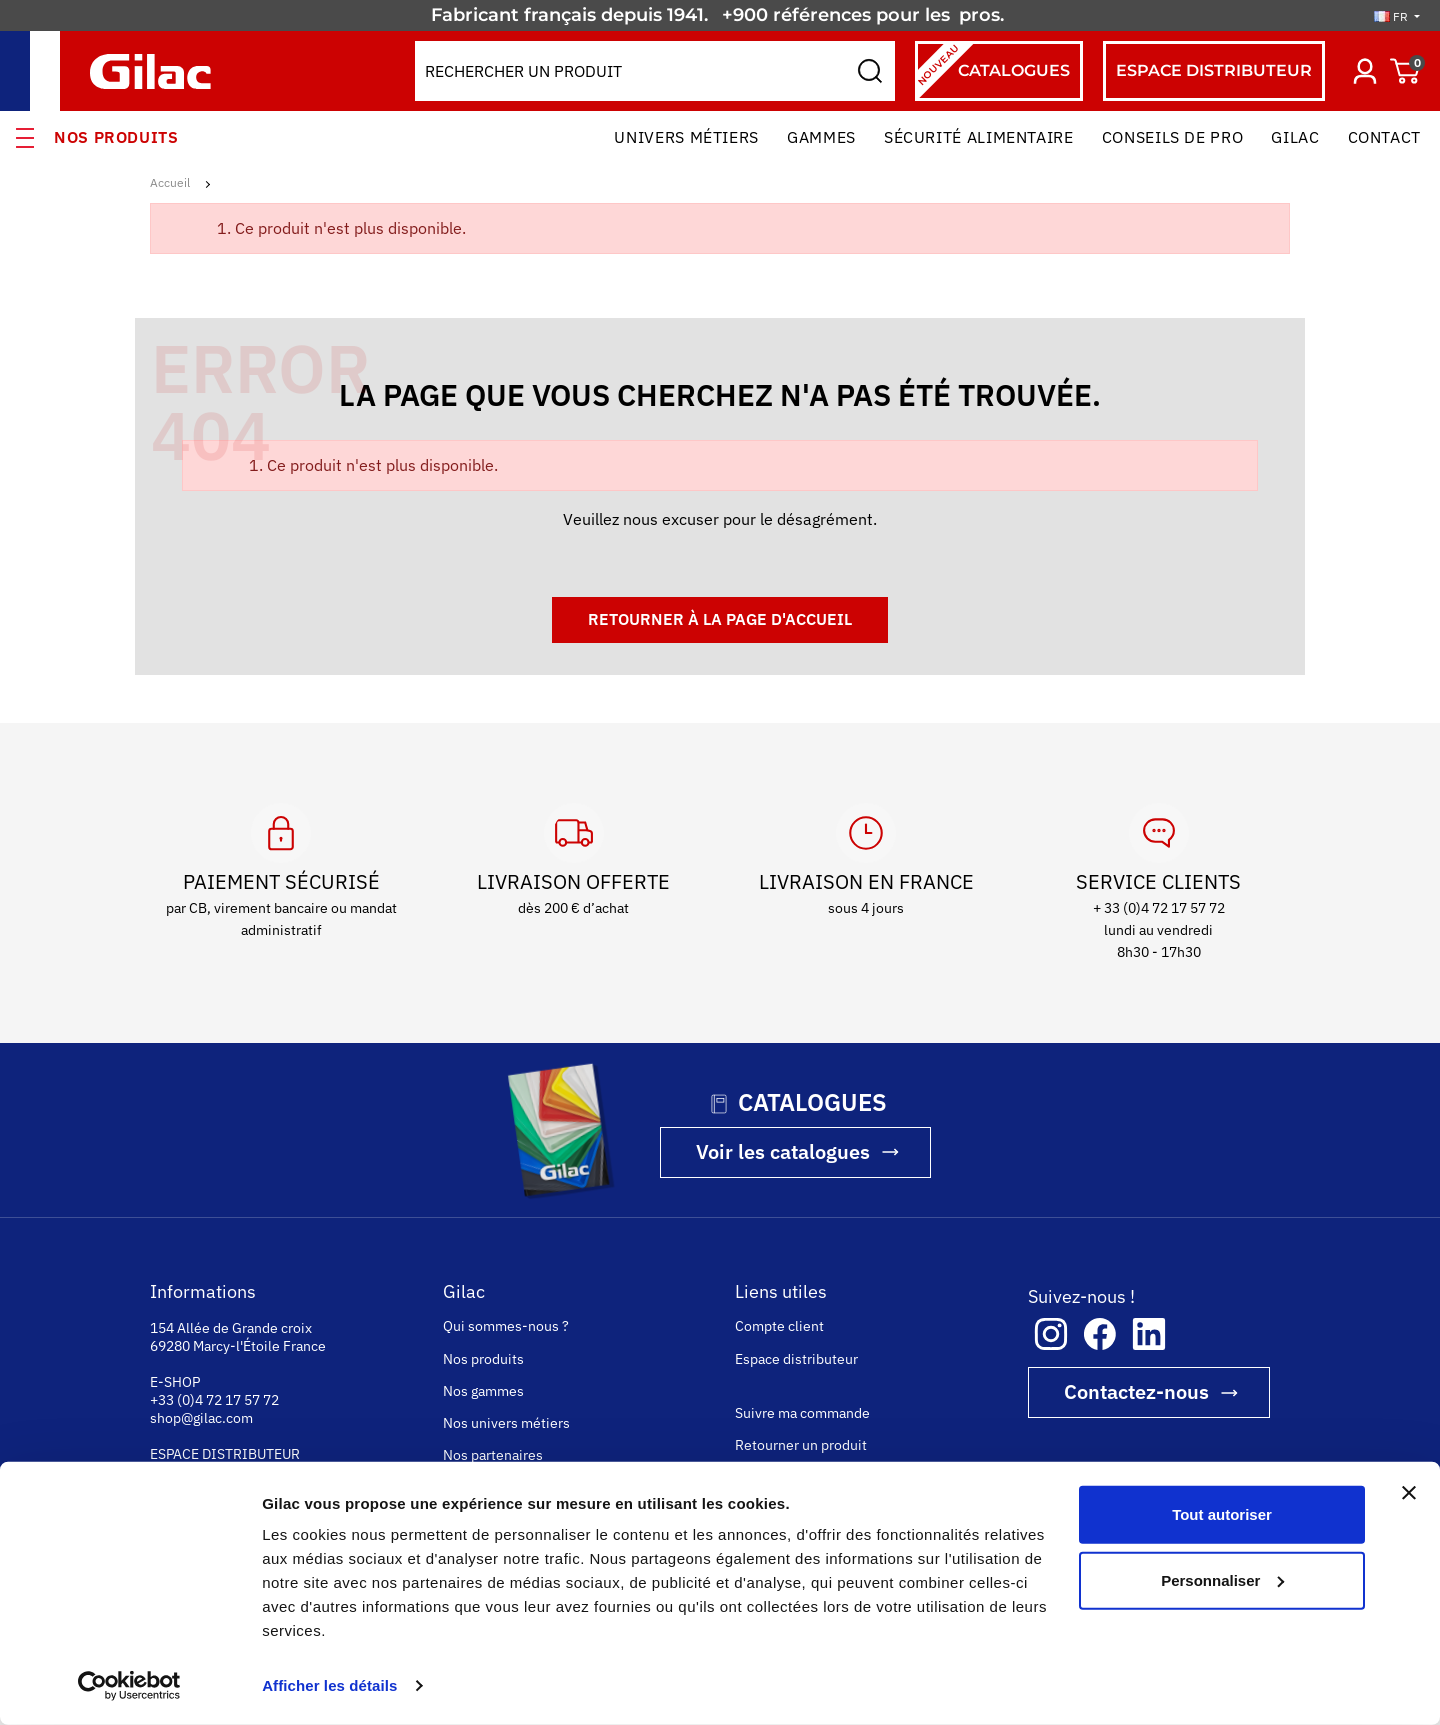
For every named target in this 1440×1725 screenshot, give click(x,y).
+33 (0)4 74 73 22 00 (214, 1472)
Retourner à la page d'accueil (720, 619)
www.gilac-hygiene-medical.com (254, 1544)
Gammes (821, 137)
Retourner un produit (801, 1445)
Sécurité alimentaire (979, 137)
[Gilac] (155, 71)
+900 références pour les (838, 15)
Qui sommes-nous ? (506, 1326)
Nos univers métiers (506, 1423)
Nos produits (116, 137)
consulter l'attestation (550, 1696)
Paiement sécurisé (793, 1499)
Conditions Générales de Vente (833, 1531)
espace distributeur (1214, 70)
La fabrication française (516, 1573)
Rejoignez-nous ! (496, 1487)
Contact (1384, 137)
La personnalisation (504, 1605)
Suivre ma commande (802, 1413)
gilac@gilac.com (200, 1490)
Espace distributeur (796, 1359)
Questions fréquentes (804, 1563)
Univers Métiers (686, 137)
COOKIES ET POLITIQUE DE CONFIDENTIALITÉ (1067, 1697)
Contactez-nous (1136, 1391)
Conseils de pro (1173, 137)
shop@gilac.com (201, 1418)
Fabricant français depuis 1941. (574, 15)
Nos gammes (483, 1391)
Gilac (1295, 137)
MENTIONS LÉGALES (807, 1697)
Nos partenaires (493, 1455)
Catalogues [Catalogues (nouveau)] (992, 71)
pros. (984, 15)
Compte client (779, 1326)
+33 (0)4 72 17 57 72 (214, 1400)
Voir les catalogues (783, 1151)
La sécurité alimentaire (515, 1541)
